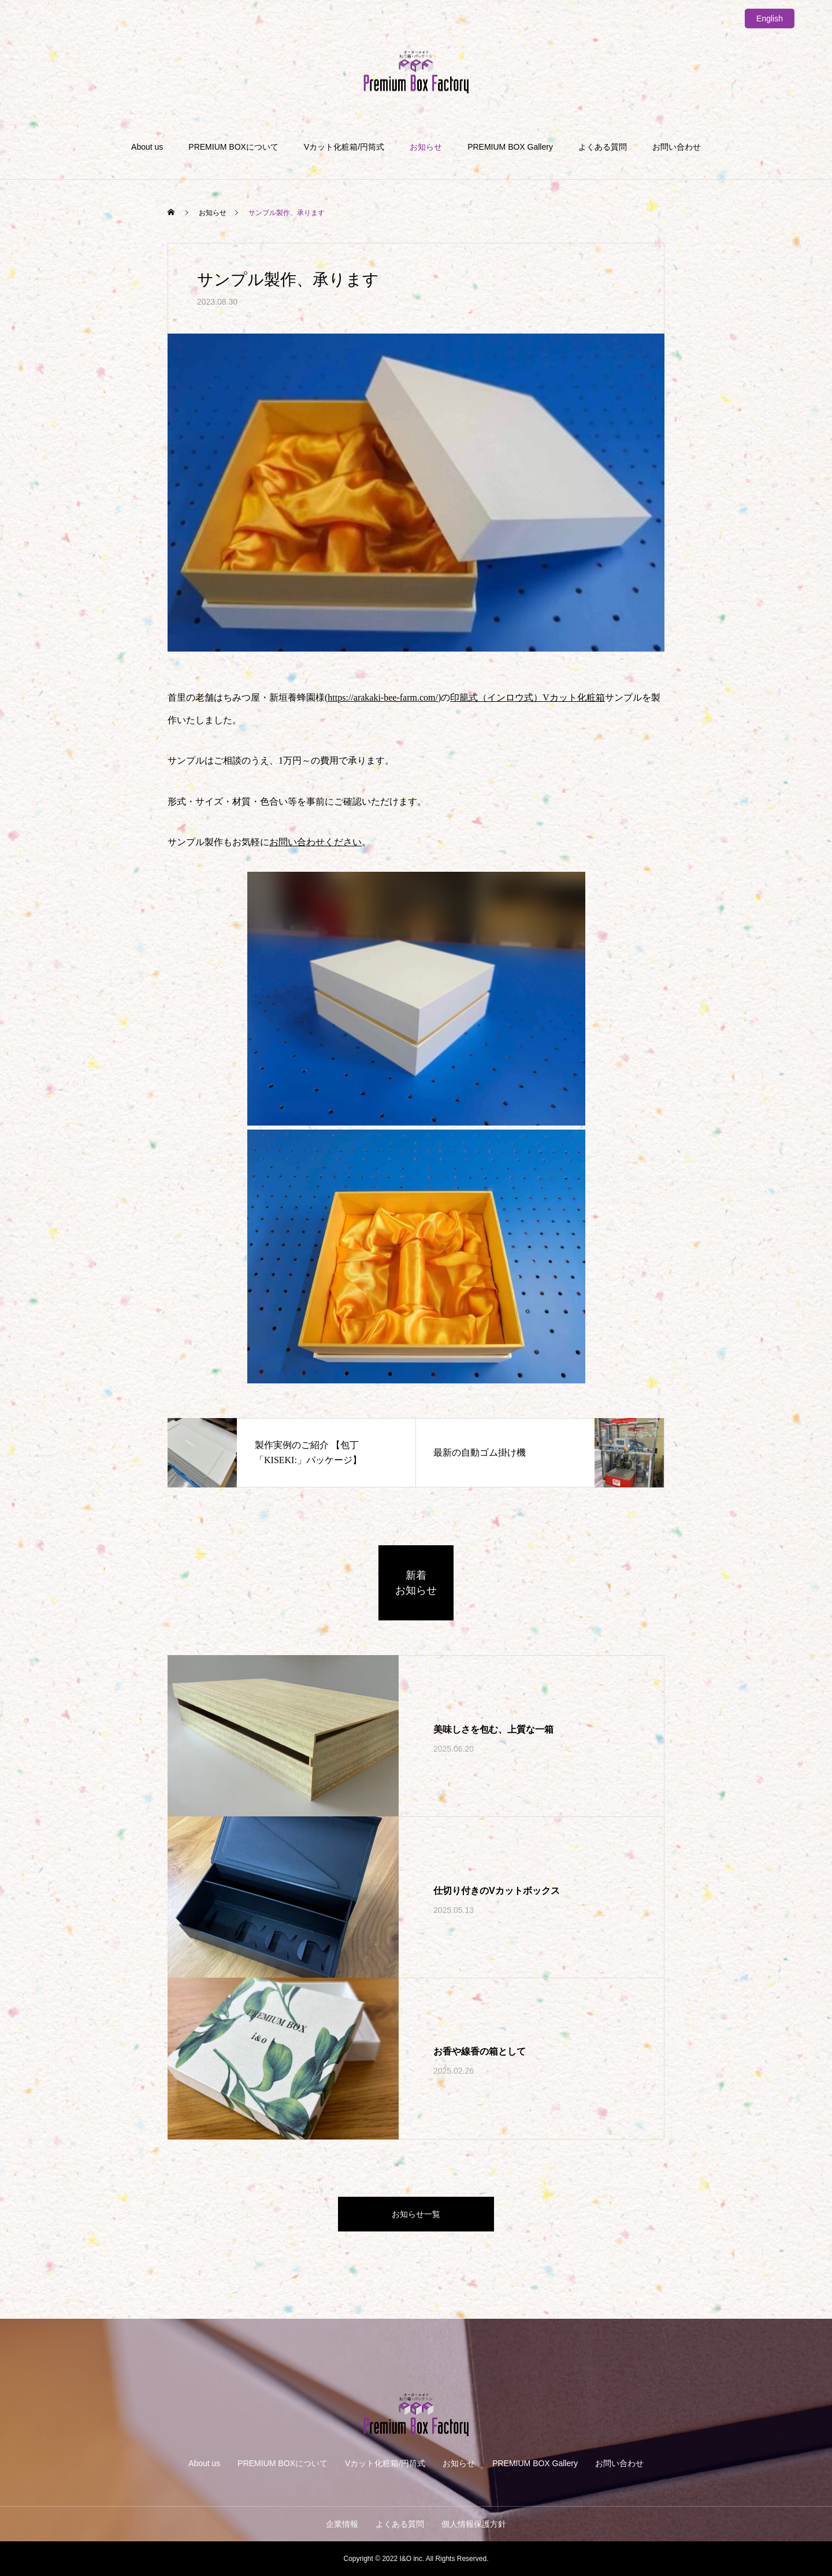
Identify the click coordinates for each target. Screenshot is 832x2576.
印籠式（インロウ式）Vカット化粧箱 (527, 697)
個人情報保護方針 (473, 2524)
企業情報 (342, 2524)
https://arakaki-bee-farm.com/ (383, 697)
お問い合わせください (315, 842)
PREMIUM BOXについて (233, 146)
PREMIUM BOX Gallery (510, 146)
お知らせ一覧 (416, 2214)
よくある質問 (602, 146)
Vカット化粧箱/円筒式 (344, 146)
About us (147, 146)
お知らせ (426, 146)
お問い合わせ (676, 146)
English (769, 18)
